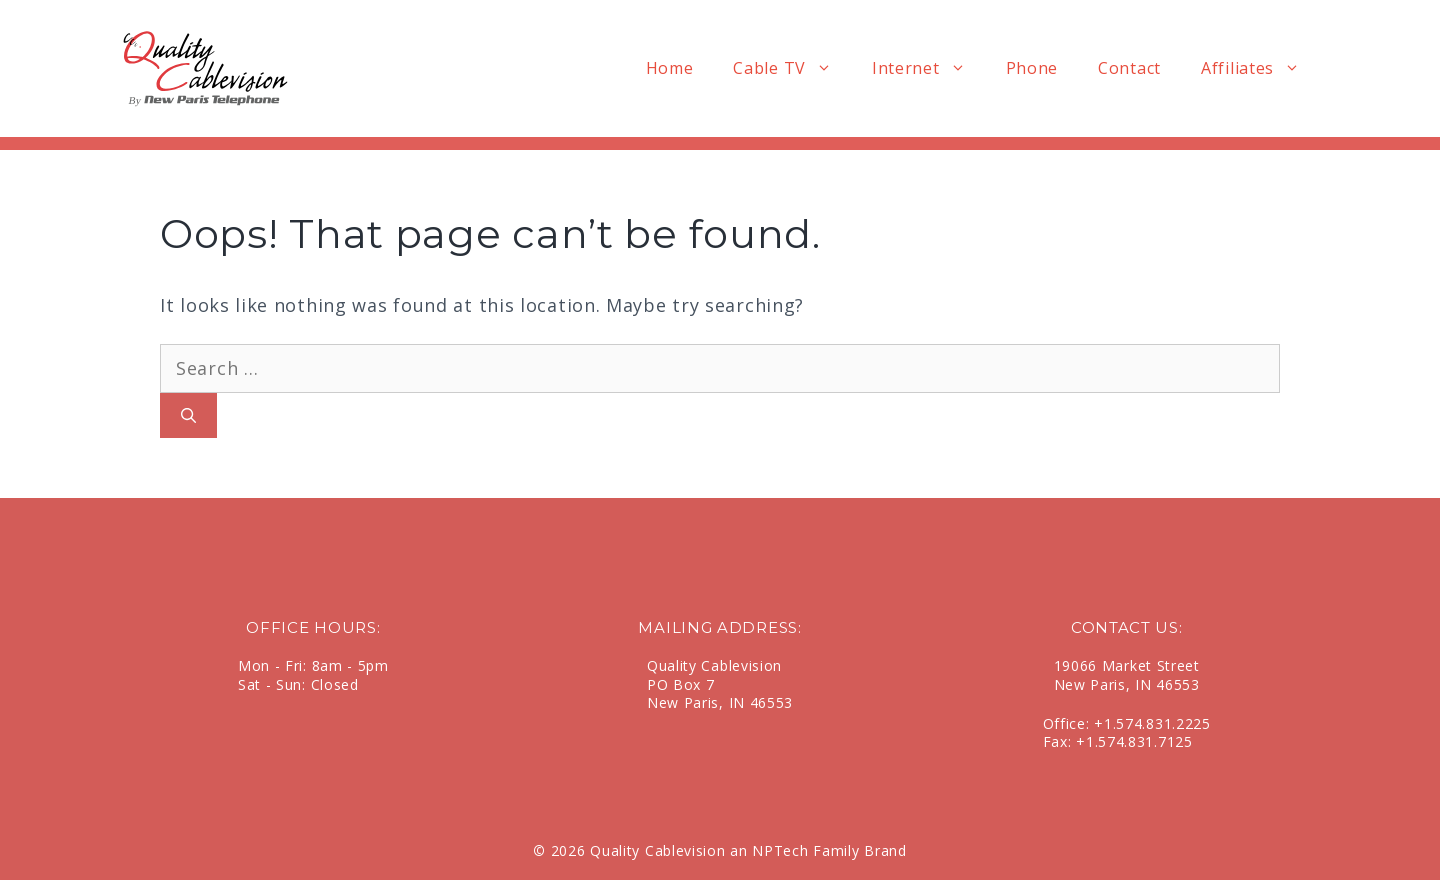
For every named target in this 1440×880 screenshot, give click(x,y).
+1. (1105, 723)
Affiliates (1260, 68)
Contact (1129, 68)
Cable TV (792, 68)
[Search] (188, 415)
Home (670, 68)
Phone (1032, 68)
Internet (929, 68)
